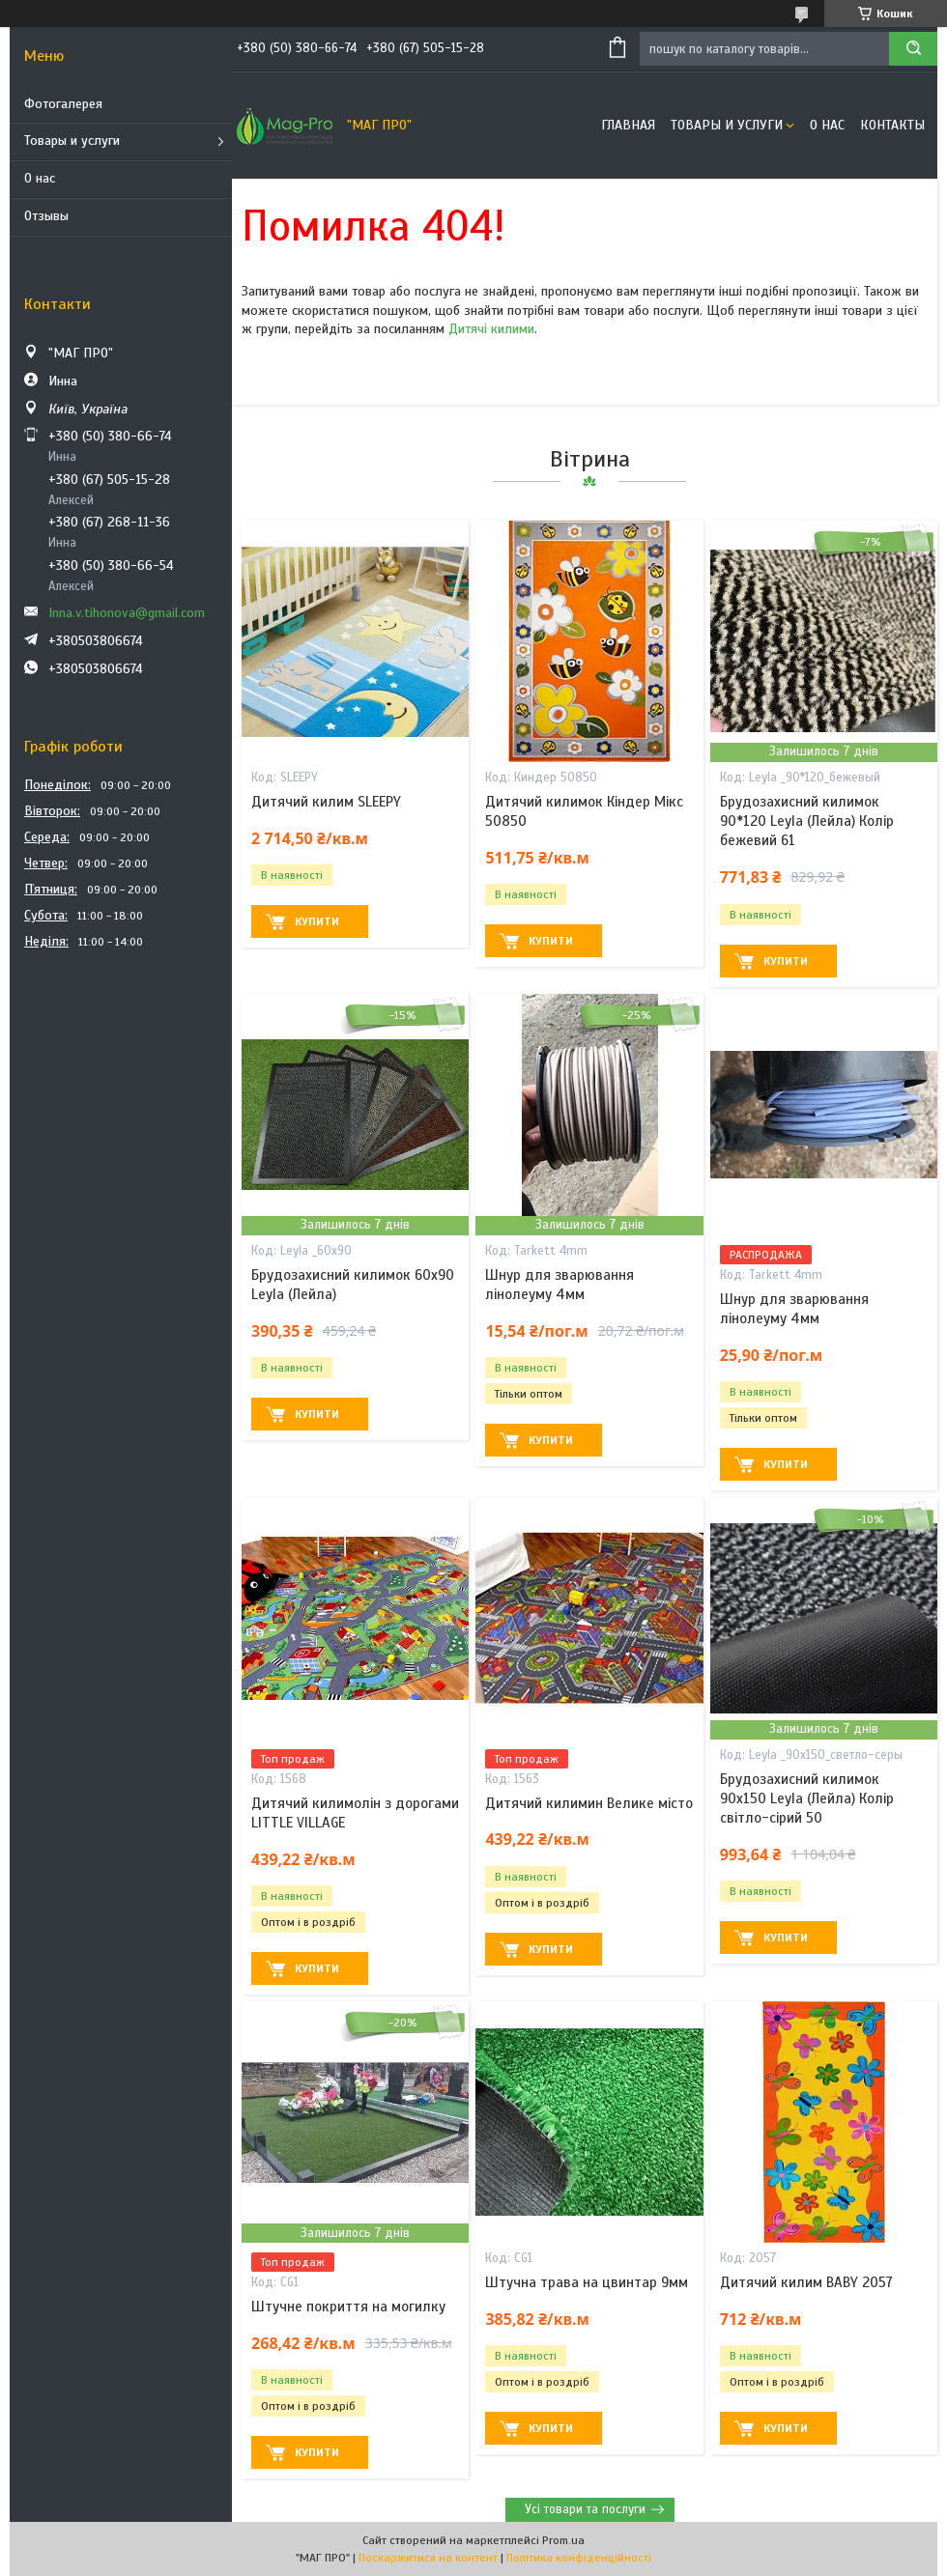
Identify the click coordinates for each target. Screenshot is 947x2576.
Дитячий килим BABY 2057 (806, 2282)
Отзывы (46, 216)
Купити (317, 921)
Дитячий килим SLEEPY (326, 801)
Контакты (892, 125)
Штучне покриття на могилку (348, 2306)
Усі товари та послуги (585, 2509)
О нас (39, 178)
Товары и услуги (72, 140)
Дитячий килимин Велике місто (589, 1803)
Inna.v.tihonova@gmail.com (126, 613)
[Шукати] (913, 49)
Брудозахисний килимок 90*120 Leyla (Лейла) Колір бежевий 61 (807, 821)
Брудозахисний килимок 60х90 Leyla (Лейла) (352, 1284)
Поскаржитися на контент (428, 2557)
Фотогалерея (63, 104)
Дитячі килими (491, 329)
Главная (628, 125)
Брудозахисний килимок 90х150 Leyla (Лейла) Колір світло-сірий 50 (807, 1798)
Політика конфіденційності (578, 2557)
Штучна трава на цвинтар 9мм (586, 2282)
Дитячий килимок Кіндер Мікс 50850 (584, 811)
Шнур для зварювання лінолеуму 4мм (559, 1284)
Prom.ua (563, 2540)
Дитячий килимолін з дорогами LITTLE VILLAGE (355, 1813)
